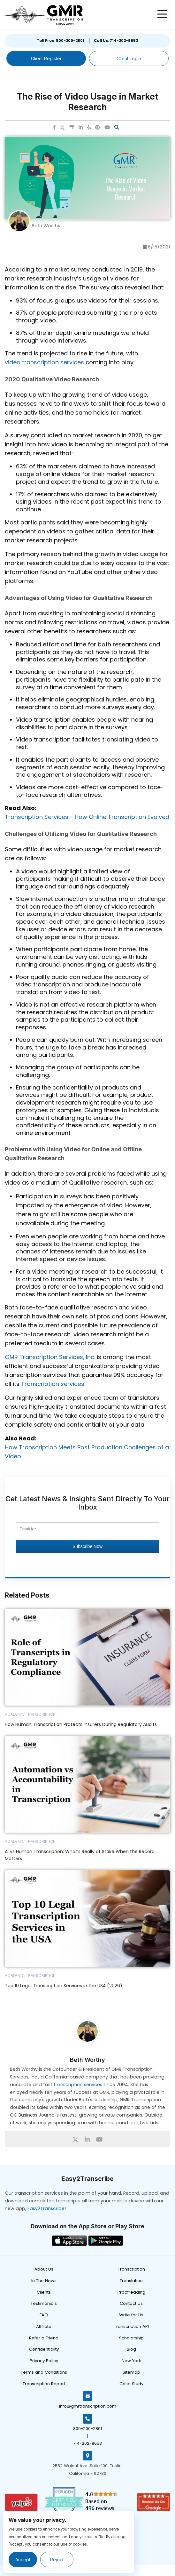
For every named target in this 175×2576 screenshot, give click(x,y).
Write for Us (131, 2315)
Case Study (131, 2384)
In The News (44, 2281)
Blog (131, 2349)
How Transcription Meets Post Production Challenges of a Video (87, 1451)
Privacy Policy (44, 2361)
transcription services (78, 2084)
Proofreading (131, 2292)
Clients (44, 2292)
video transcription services (44, 362)
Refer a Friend (43, 2338)
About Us (43, 2269)
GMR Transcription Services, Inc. (50, 1357)
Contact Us (131, 2303)
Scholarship (131, 2338)
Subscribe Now (87, 1546)
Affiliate (43, 2326)
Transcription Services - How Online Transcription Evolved (87, 817)
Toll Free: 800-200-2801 (60, 40)
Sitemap (131, 2372)
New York (131, 2361)
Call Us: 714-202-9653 (116, 40)
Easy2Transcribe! (46, 2208)
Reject (57, 2559)
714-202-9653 (87, 2443)
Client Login (129, 58)
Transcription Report (44, 2384)
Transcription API (131, 2326)
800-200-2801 (87, 2429)
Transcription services (52, 1384)
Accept (22, 2559)
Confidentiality (44, 2349)
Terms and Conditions (44, 2372)
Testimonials (44, 2303)
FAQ (44, 2315)
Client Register (46, 58)
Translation (131, 2281)
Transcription (131, 2269)
